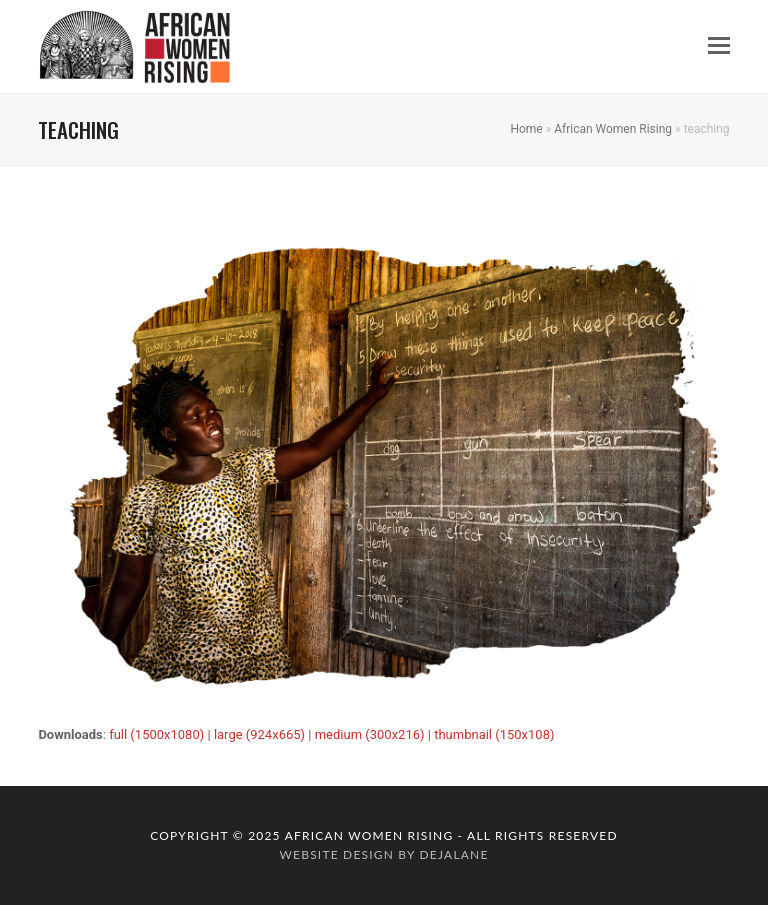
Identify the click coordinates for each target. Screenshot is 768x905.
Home (526, 129)
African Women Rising (613, 129)
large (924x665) (259, 734)
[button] (719, 46)
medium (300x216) (370, 734)
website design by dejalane (383, 854)
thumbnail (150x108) (494, 734)
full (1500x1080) (156, 734)
